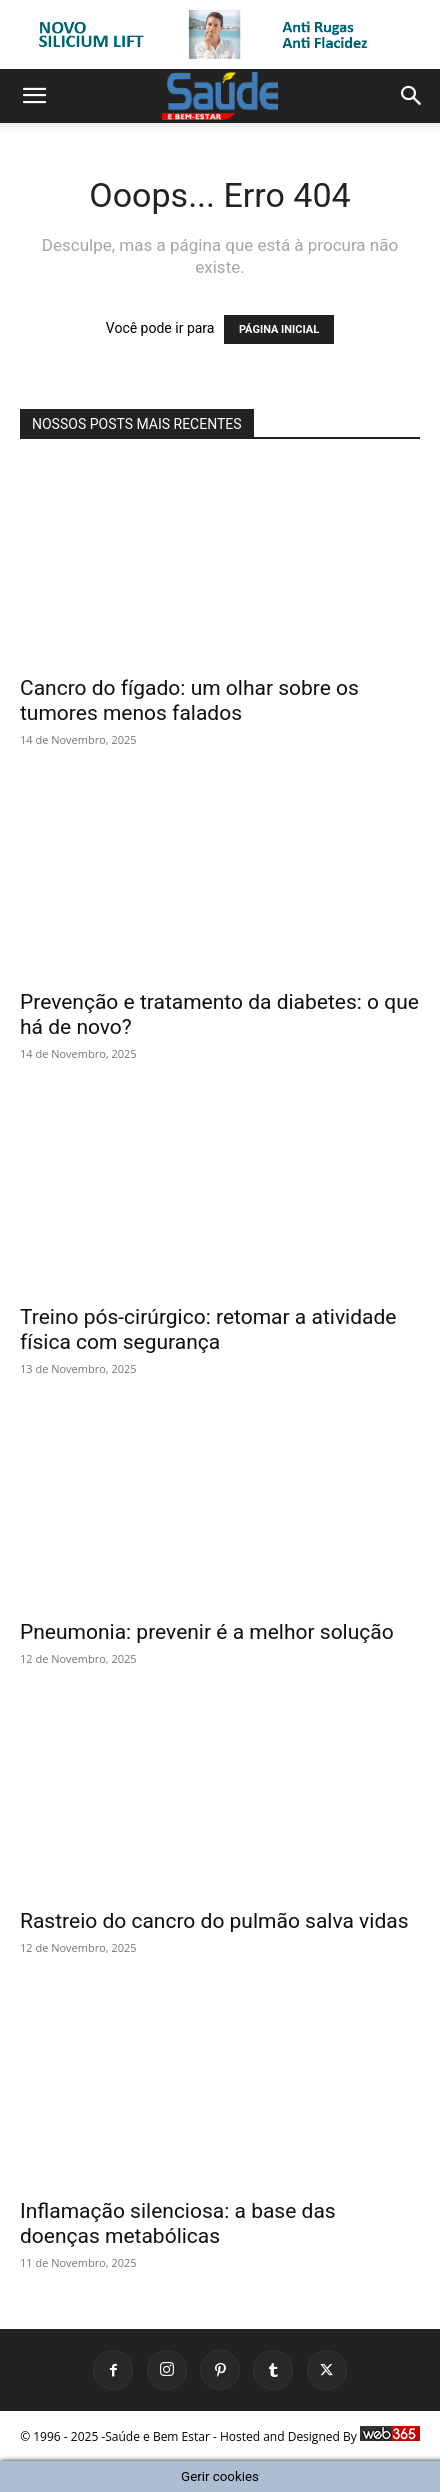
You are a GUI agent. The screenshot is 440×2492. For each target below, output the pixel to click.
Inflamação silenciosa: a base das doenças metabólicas (178, 2223)
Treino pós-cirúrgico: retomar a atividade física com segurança (208, 1329)
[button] (34, 96)
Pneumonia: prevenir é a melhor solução (207, 1632)
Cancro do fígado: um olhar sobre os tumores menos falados (189, 700)
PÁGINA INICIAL (279, 329)
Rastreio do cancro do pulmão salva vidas (214, 1921)
